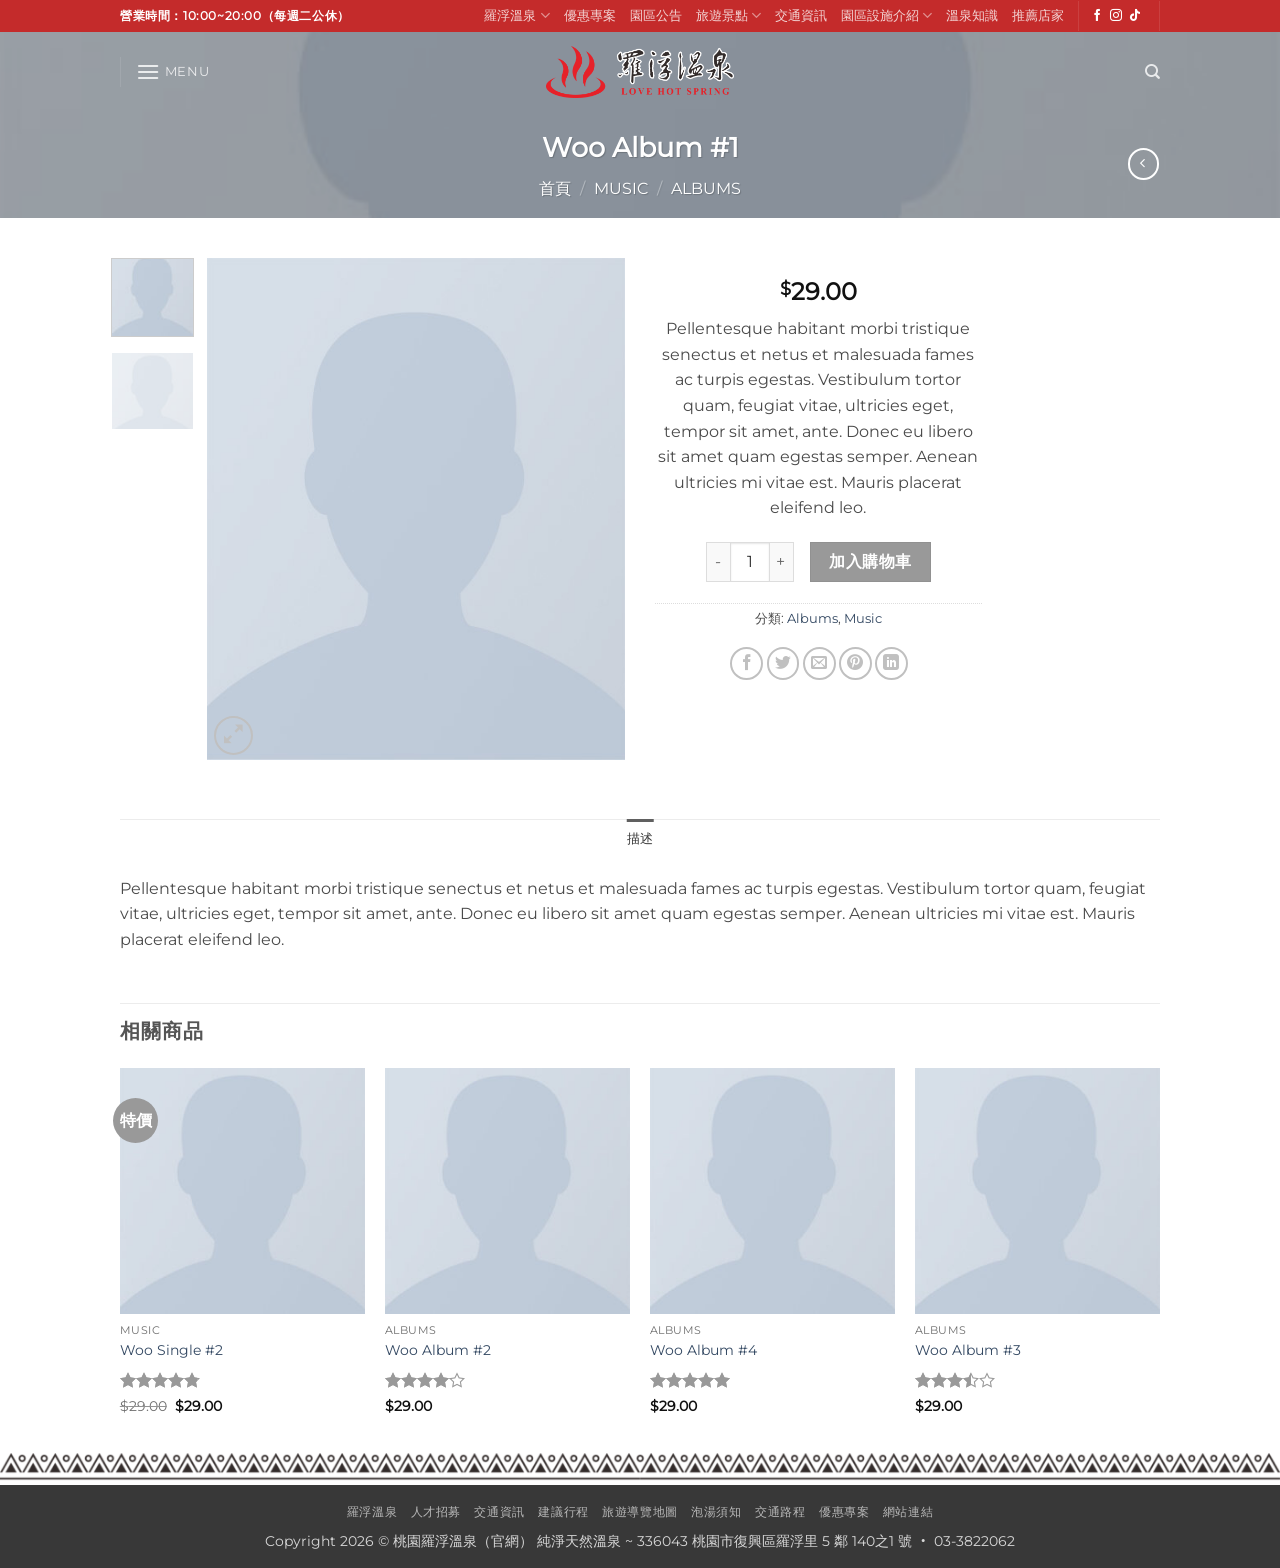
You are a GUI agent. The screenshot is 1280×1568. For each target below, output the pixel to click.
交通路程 (780, 1511)
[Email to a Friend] (819, 663)
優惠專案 (590, 15)
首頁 (555, 188)
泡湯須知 (716, 1511)
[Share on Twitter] (783, 663)
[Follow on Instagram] (1116, 16)
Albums (706, 188)
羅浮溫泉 (516, 15)
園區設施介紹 (886, 15)
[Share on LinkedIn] (891, 663)
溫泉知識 (972, 15)
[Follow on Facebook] (1097, 16)
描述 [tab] (640, 838)
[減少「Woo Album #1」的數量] (718, 562)
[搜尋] (1152, 72)
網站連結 (908, 1511)
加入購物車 (870, 561)
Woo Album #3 (968, 1350)
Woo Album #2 (438, 1350)
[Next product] (1143, 163)
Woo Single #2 (171, 1350)
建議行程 (563, 1511)
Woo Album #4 (703, 1350)
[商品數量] (750, 562)
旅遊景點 (728, 15)
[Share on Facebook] (746, 663)
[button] (173, 71)
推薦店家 (1038, 15)
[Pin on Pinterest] (855, 663)
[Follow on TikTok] (1135, 16)
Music (621, 188)
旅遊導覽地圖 (640, 1511)
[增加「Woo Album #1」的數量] (782, 562)
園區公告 (656, 15)
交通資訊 (801, 15)
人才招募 (436, 1511)
